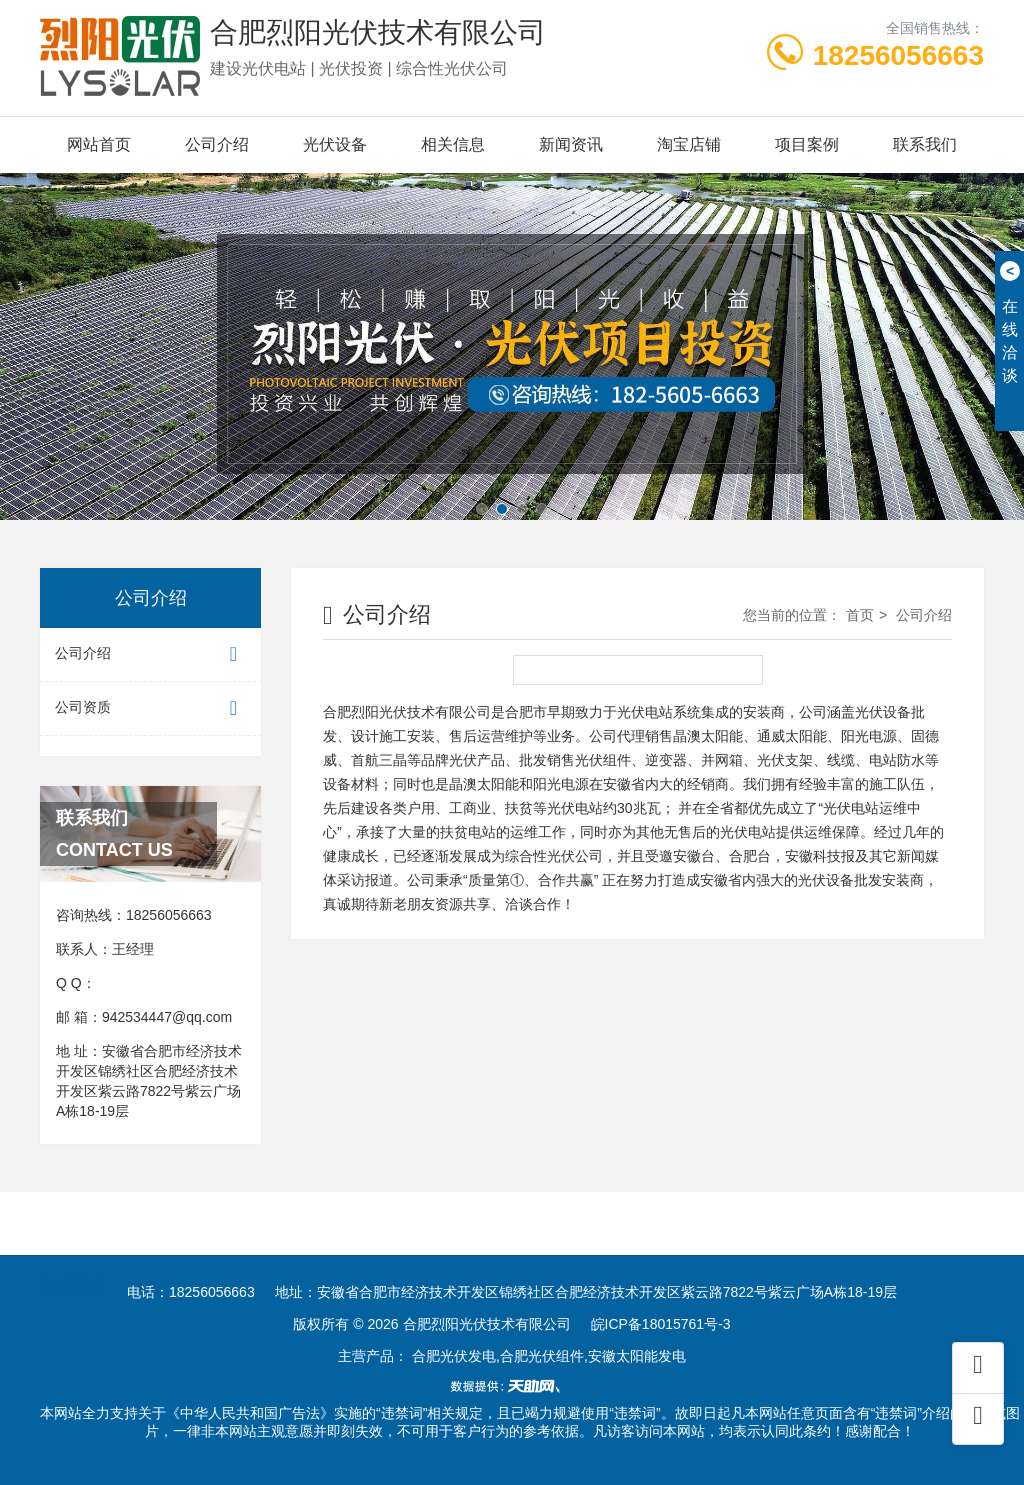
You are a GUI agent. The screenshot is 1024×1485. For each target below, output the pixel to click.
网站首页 (99, 144)
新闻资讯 (571, 144)
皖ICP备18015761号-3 (661, 1324)
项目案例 (807, 144)
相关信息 (453, 144)
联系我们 (925, 144)
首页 (860, 615)
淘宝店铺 (689, 144)
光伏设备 (335, 144)
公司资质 (150, 708)
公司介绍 (217, 144)
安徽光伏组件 (171, 1253)
